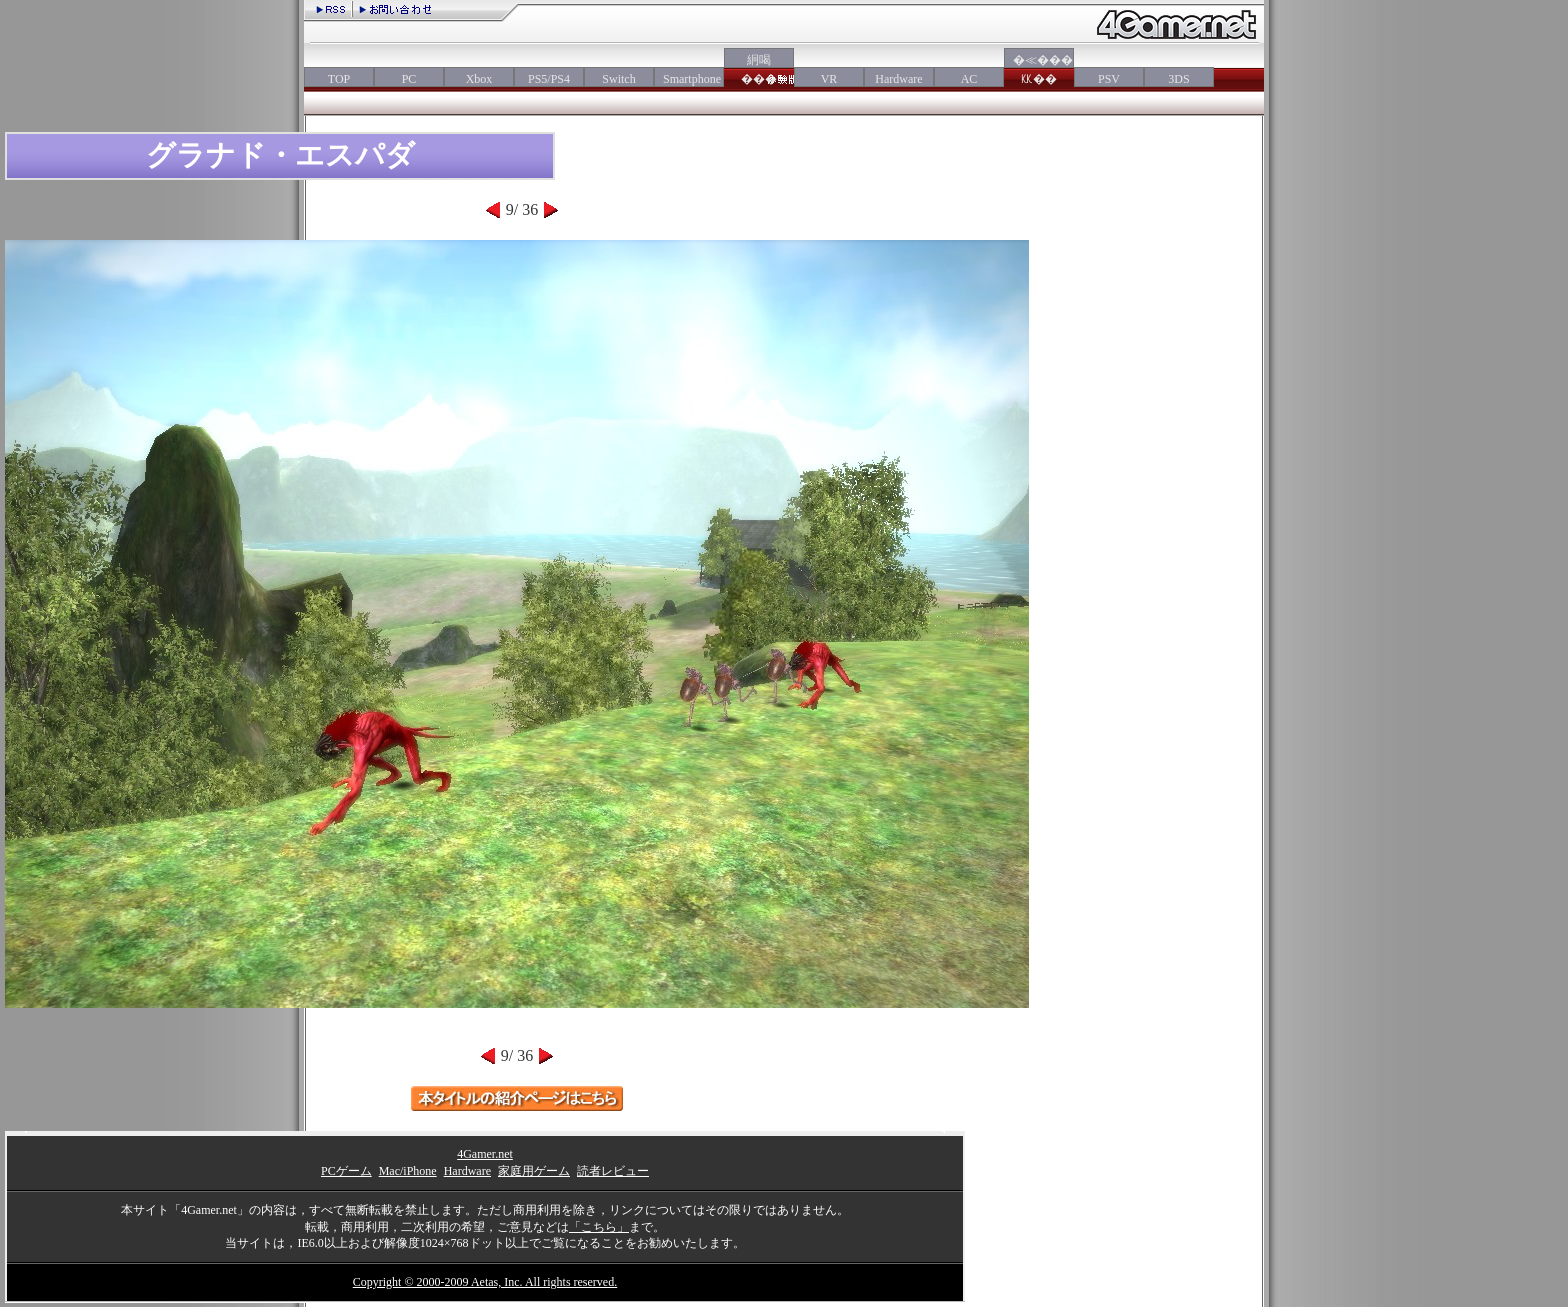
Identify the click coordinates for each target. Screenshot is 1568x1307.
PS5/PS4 (549, 79)
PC (409, 79)
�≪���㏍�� (1039, 69)
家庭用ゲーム (534, 1171)
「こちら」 (599, 1227)
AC (969, 79)
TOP (339, 79)
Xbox (479, 79)
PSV (1109, 79)
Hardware (898, 79)
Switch (618, 79)
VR (829, 79)
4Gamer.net (485, 1154)
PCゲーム (346, 1171)
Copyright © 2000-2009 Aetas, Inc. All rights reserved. (485, 1282)
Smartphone (689, 79)
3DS (1178, 79)
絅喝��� (759, 69)
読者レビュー (613, 1171)
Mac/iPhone (408, 1171)
